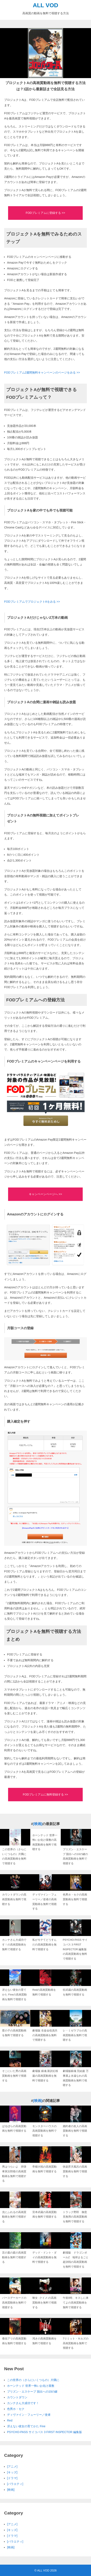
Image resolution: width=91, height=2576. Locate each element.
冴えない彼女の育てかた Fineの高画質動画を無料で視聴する (14, 1994)
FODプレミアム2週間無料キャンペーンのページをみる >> (42, 372)
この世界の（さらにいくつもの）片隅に (33, 2380)
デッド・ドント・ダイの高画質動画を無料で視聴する (44, 2257)
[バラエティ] (15, 2484)
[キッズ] (12, 2472)
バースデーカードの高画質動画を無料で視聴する (14, 2302)
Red (9, 2420)
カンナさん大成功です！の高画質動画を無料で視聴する (14, 1944)
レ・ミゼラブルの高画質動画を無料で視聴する (75, 2035)
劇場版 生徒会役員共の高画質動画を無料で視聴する (44, 2035)
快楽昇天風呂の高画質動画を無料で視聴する (75, 2171)
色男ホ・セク (15, 2409)
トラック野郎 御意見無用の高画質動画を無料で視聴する (75, 2217)
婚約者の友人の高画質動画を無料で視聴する (75, 2131)
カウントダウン (17, 2397)
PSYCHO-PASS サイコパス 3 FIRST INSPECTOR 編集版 (44, 2432)
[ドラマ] (12, 2478)
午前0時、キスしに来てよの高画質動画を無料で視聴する (76, 2302)
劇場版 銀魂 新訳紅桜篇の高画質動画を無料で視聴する (45, 2076)
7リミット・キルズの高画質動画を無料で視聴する (76, 2343)
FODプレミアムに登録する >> (45, 212)
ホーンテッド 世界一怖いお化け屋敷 (30, 2385)
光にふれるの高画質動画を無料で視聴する (14, 2217)
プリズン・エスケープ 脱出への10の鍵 (32, 2391)
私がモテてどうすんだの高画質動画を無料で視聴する (44, 1944)
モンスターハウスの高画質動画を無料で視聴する (44, 2131)
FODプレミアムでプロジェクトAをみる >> (32, 601)
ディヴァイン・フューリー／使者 (29, 2414)
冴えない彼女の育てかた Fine (26, 2426)
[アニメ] (12, 2466)
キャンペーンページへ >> (45, 1194)
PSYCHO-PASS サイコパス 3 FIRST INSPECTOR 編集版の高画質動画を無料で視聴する (75, 1949)
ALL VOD (45, 5)
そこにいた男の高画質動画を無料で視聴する (14, 2076)
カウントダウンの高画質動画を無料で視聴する (14, 1899)
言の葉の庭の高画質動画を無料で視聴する (14, 2257)
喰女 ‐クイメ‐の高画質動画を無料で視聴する (44, 2302)
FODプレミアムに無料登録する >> (45, 1794)
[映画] (37, 1824)
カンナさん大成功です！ (23, 2403)
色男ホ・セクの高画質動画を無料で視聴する (75, 1899)
